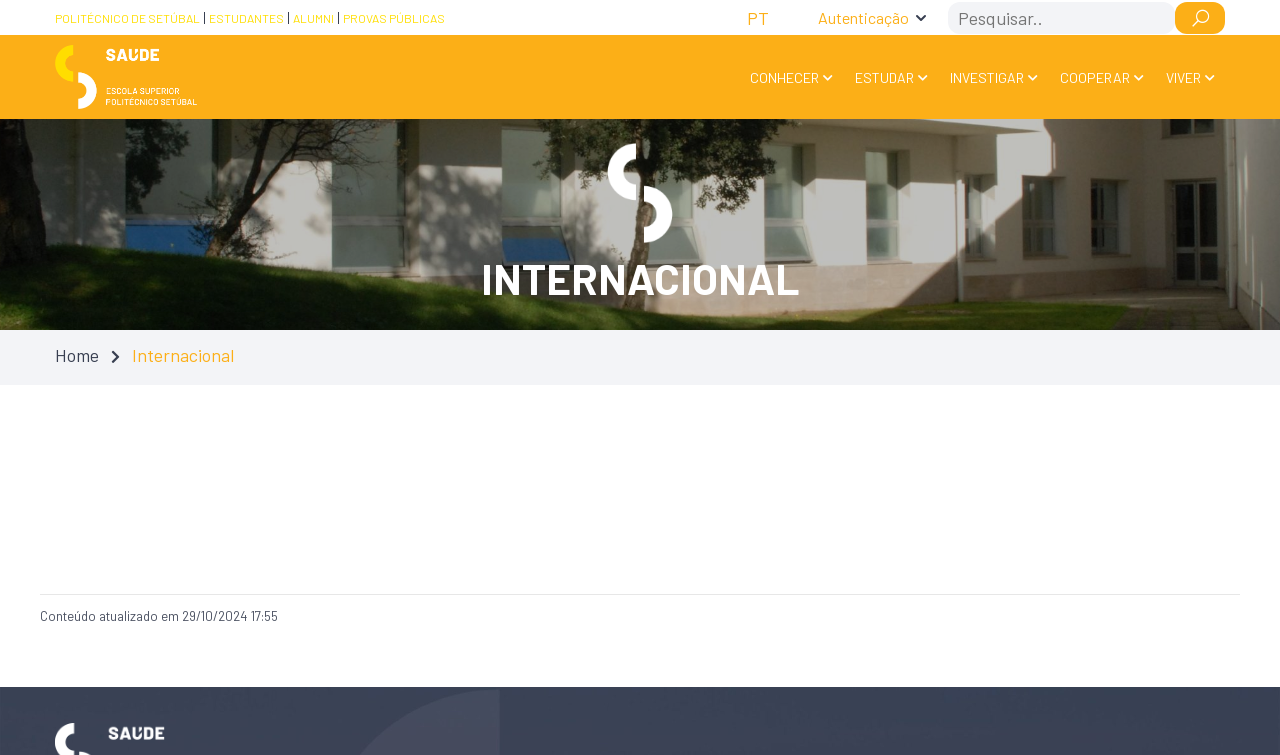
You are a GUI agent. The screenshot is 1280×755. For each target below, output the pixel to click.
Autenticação (863, 17)
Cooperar (1095, 77)
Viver (1183, 77)
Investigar (987, 77)
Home (77, 355)
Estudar (884, 77)
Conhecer (784, 77)
